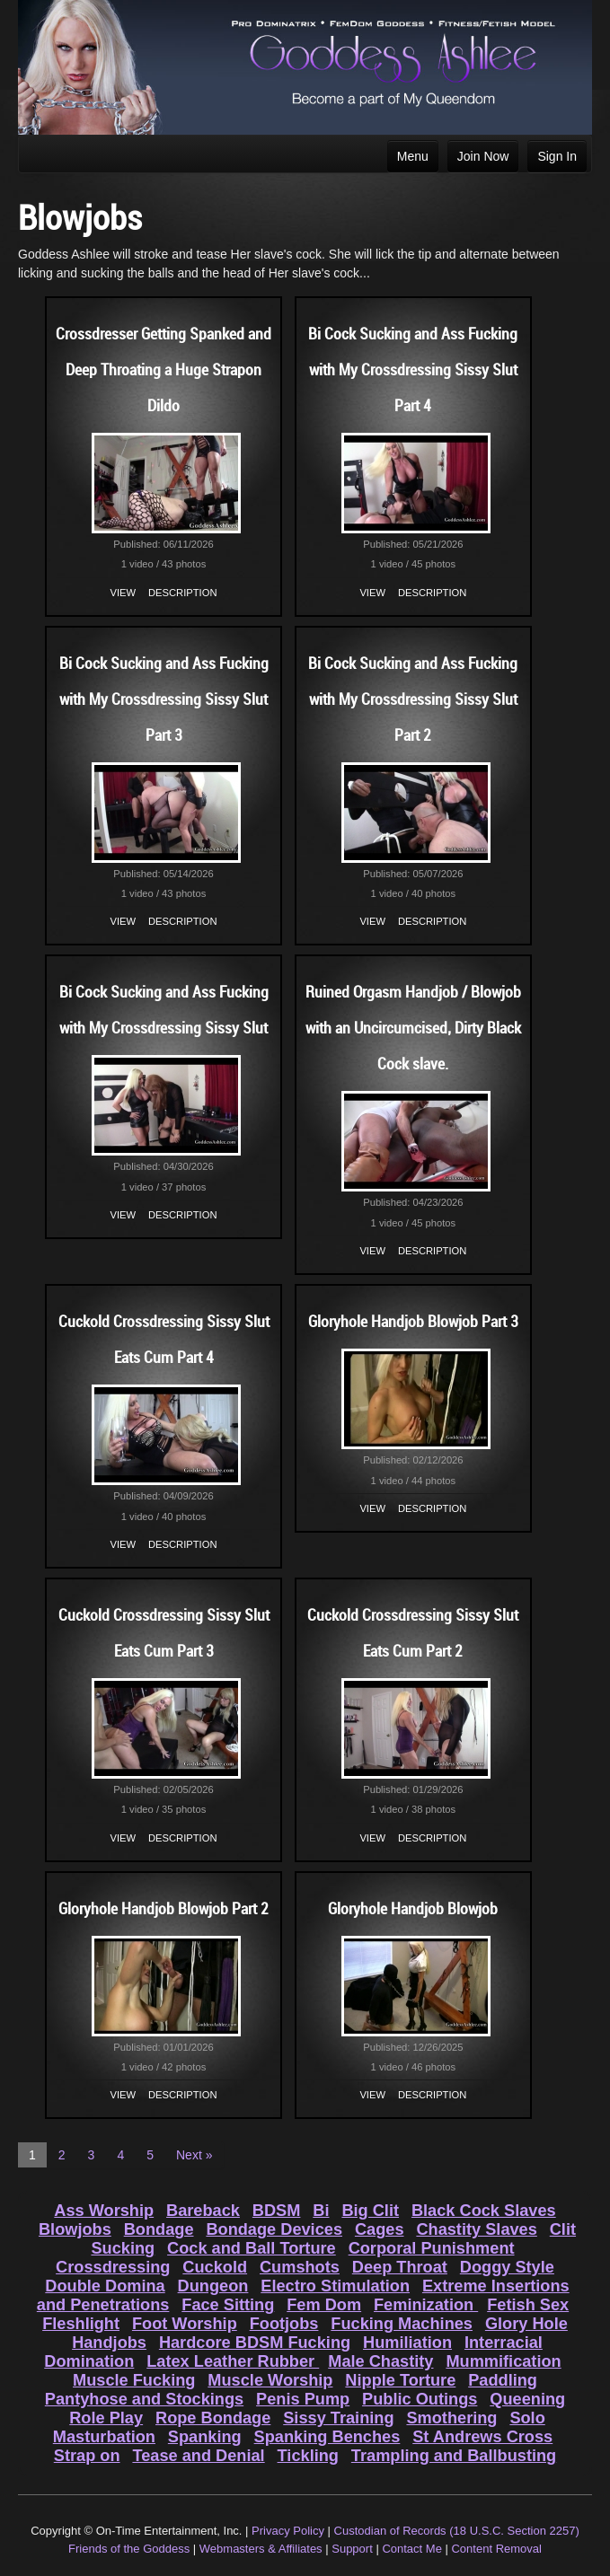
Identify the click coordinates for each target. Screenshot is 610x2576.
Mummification (503, 2361)
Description (182, 592)
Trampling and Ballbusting (453, 2456)
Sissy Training (338, 2418)
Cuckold (214, 2267)
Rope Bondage (212, 2418)
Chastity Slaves (476, 2229)
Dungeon (213, 2286)
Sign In (557, 156)
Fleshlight (80, 2324)
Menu (413, 156)
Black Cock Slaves (483, 2211)
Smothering (451, 2418)
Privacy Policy (288, 2530)
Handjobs (109, 2343)
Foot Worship (184, 2324)
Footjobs (284, 2324)
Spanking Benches (327, 2437)
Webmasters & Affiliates (261, 2548)
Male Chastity (380, 2361)
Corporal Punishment (432, 2248)
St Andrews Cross (482, 2437)
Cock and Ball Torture (251, 2248)
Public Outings (419, 2399)
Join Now (483, 156)
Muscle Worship (270, 2380)
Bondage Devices (274, 2229)
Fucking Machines (402, 2324)
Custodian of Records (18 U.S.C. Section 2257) (456, 2530)
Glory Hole (526, 2324)
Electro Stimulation (335, 2286)
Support (352, 2548)
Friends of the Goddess (129, 2548)
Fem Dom (324, 2305)
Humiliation (407, 2343)
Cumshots (300, 2267)
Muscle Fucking (134, 2380)
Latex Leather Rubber (232, 2361)
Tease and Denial (198, 2456)
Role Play (106, 2418)
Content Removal (496, 2548)
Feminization (426, 2305)
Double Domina (104, 2286)
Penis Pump (302, 2399)
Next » (194, 2155)
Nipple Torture (400, 2380)
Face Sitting (227, 2305)
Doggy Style (507, 2267)
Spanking (205, 2437)
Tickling (308, 2456)
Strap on (87, 2456)
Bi (321, 2211)
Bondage (159, 2229)
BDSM (276, 2211)
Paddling (502, 2380)
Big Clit (370, 2211)
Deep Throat (399, 2267)
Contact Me (411, 2548)
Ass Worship (104, 2211)
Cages (379, 2229)
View (124, 592)
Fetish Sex (528, 2305)
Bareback (203, 2211)
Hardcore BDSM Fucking (254, 2343)
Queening (527, 2399)
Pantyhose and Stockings (144, 2399)
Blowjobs (75, 2229)
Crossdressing (113, 2267)
